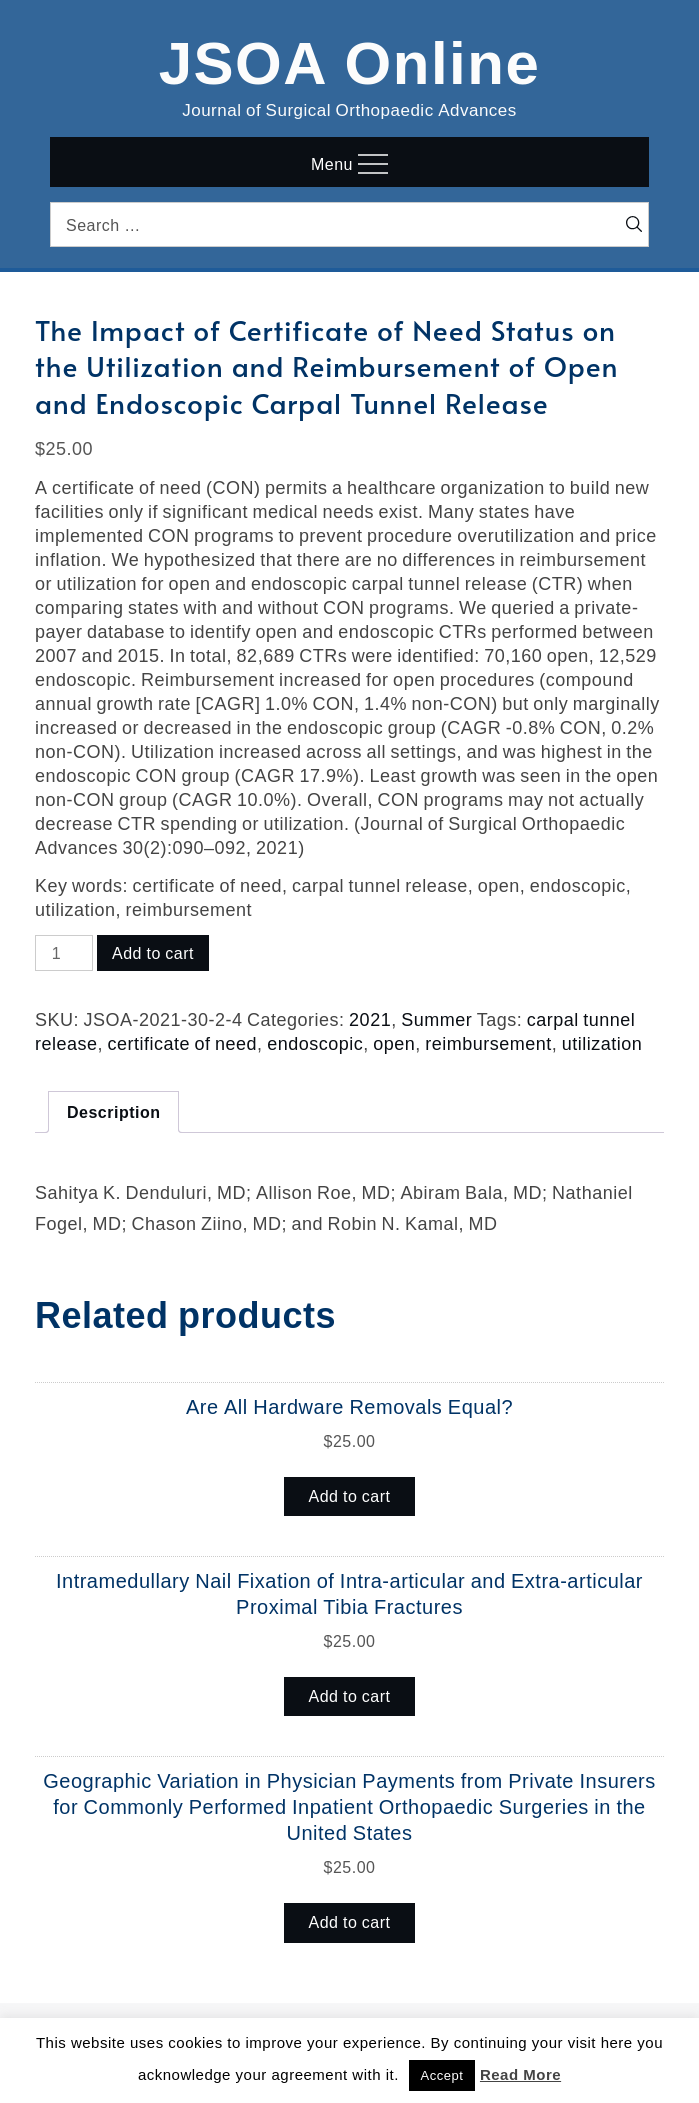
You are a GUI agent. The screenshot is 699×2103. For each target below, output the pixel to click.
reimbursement (488, 1043)
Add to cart (153, 953)
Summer (436, 1019)
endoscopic (315, 1043)
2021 (370, 1019)
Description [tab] (114, 1112)
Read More (520, 2074)
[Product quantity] (64, 953)
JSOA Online (350, 59)
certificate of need (183, 1043)
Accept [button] (442, 2075)
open (394, 1043)
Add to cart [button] (350, 1496)
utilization (602, 1043)
